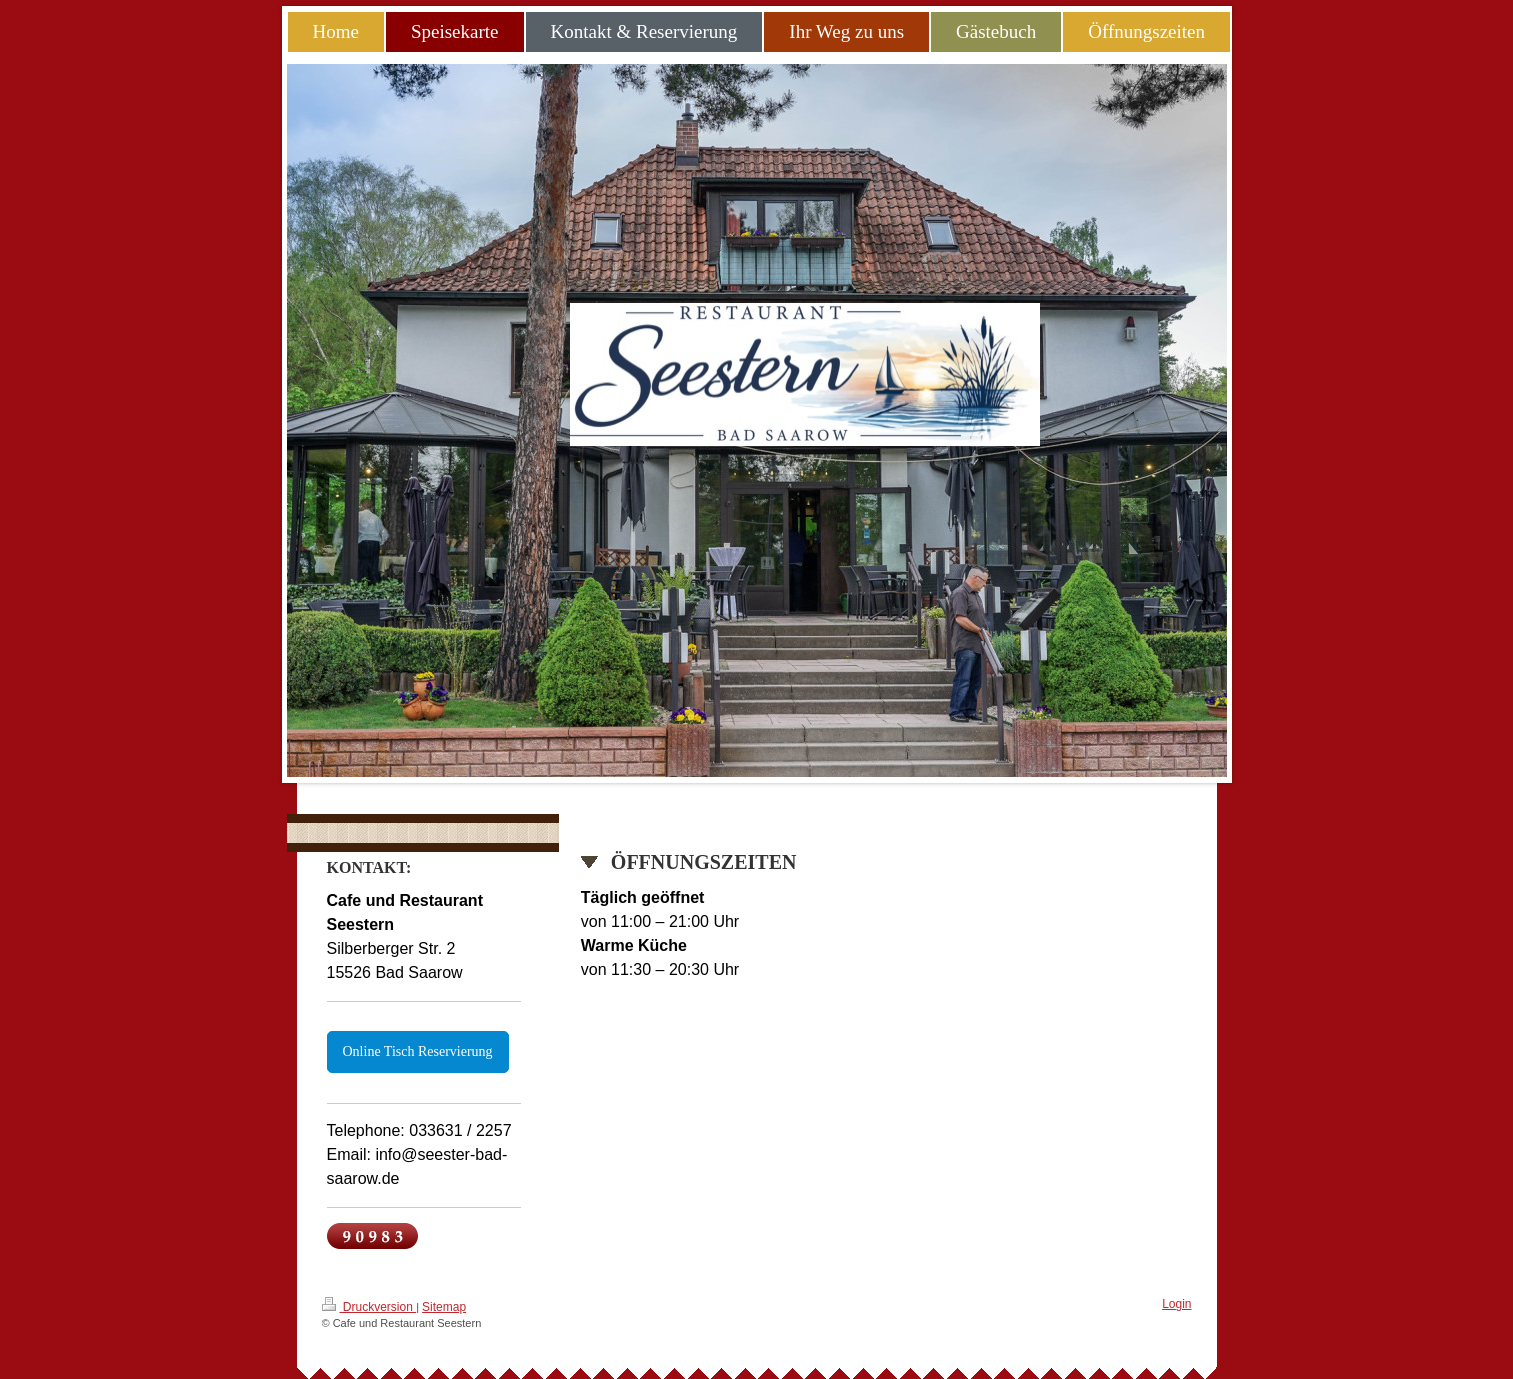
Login (1176, 1304)
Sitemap (444, 1307)
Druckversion (369, 1305)
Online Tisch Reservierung (418, 1051)
